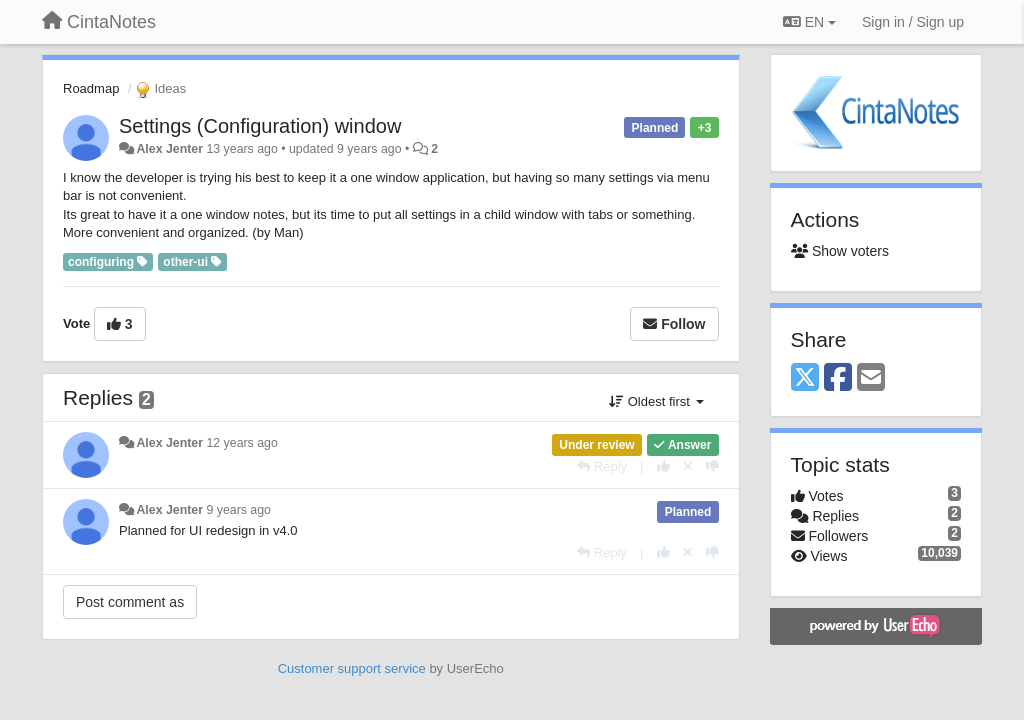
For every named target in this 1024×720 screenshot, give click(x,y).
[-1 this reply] (712, 466)
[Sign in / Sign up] (913, 22)
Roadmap (91, 88)
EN (809, 22)
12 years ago (241, 443)
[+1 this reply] (663, 466)
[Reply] (602, 466)
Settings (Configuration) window (260, 126)
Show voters (840, 251)
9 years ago (238, 510)
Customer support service (352, 668)
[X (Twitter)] (805, 378)
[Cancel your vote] (688, 466)
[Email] (871, 378)
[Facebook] (838, 378)
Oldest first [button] (656, 401)
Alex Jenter (169, 149)
